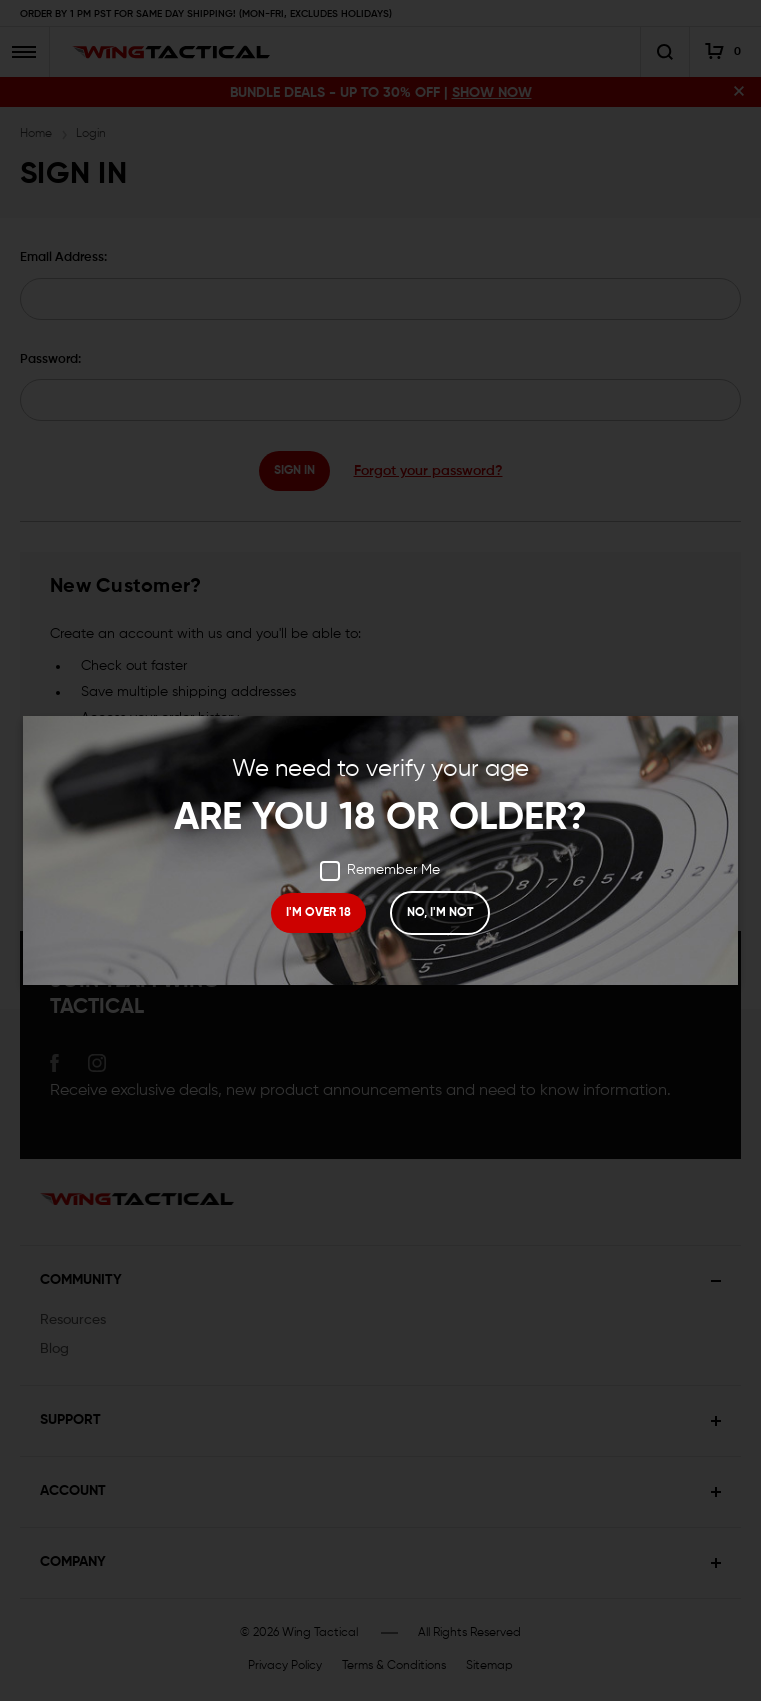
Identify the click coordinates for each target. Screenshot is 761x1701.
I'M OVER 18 (318, 913)
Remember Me (380, 871)
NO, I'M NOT (440, 913)
